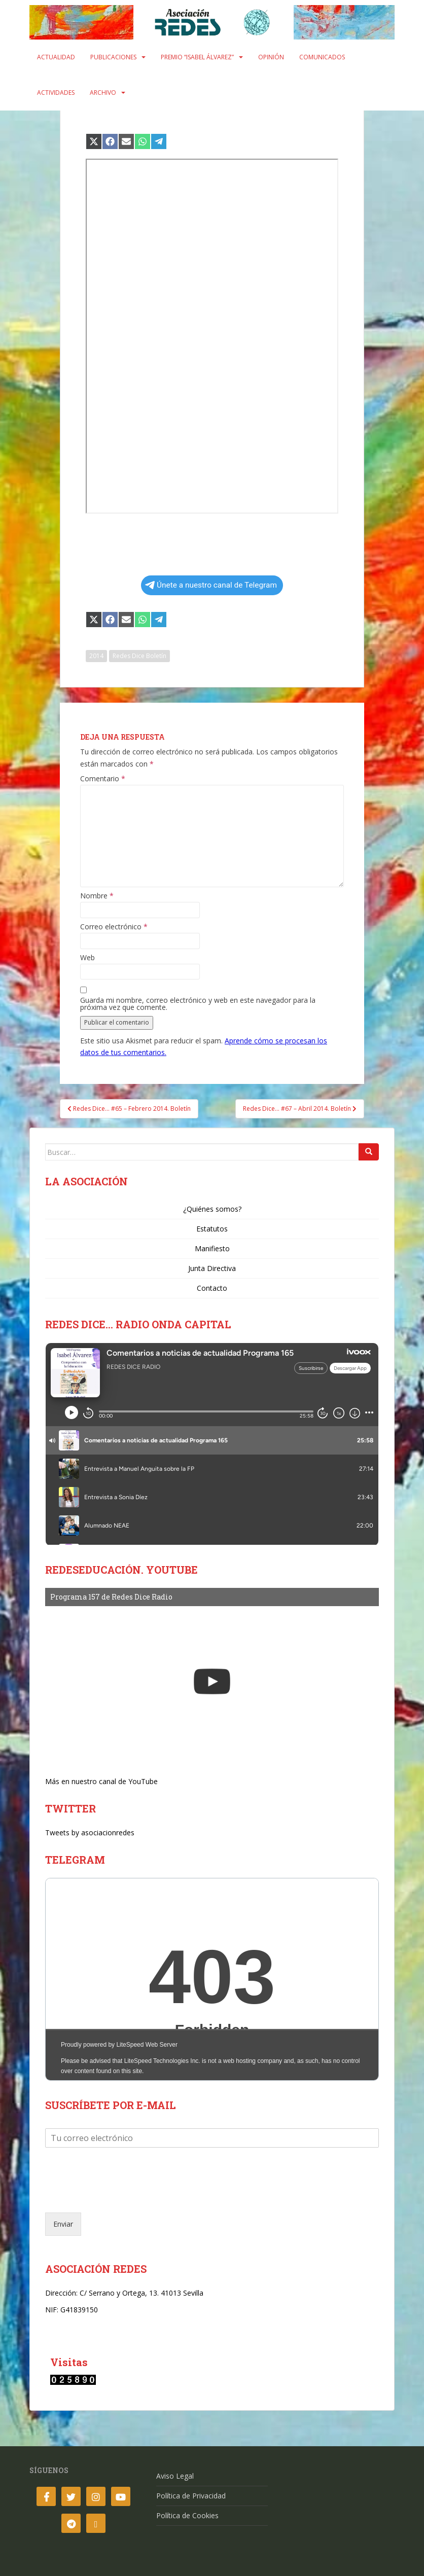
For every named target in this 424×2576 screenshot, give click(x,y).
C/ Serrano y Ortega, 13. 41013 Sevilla (141, 2293)
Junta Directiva (212, 1268)
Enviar (63, 2224)
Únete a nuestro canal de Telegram (211, 585)
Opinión (271, 57)
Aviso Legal (175, 2476)
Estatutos (212, 1228)
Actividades (56, 92)
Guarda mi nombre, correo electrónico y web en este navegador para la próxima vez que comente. (197, 1004)
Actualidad (56, 57)
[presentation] (122, 2196)
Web (87, 957)
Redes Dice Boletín (139, 655)
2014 (96, 655)
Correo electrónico (114, 926)
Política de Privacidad (191, 2495)
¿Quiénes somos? (212, 1209)
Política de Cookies (187, 2515)
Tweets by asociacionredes (89, 1832)
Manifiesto (212, 1248)
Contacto (212, 1288)
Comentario (102, 778)
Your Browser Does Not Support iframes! (212, 1979)
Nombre (97, 895)
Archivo (103, 92)
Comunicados (322, 57)
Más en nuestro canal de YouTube (101, 1781)
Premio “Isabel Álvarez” (197, 57)
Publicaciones (113, 57)
